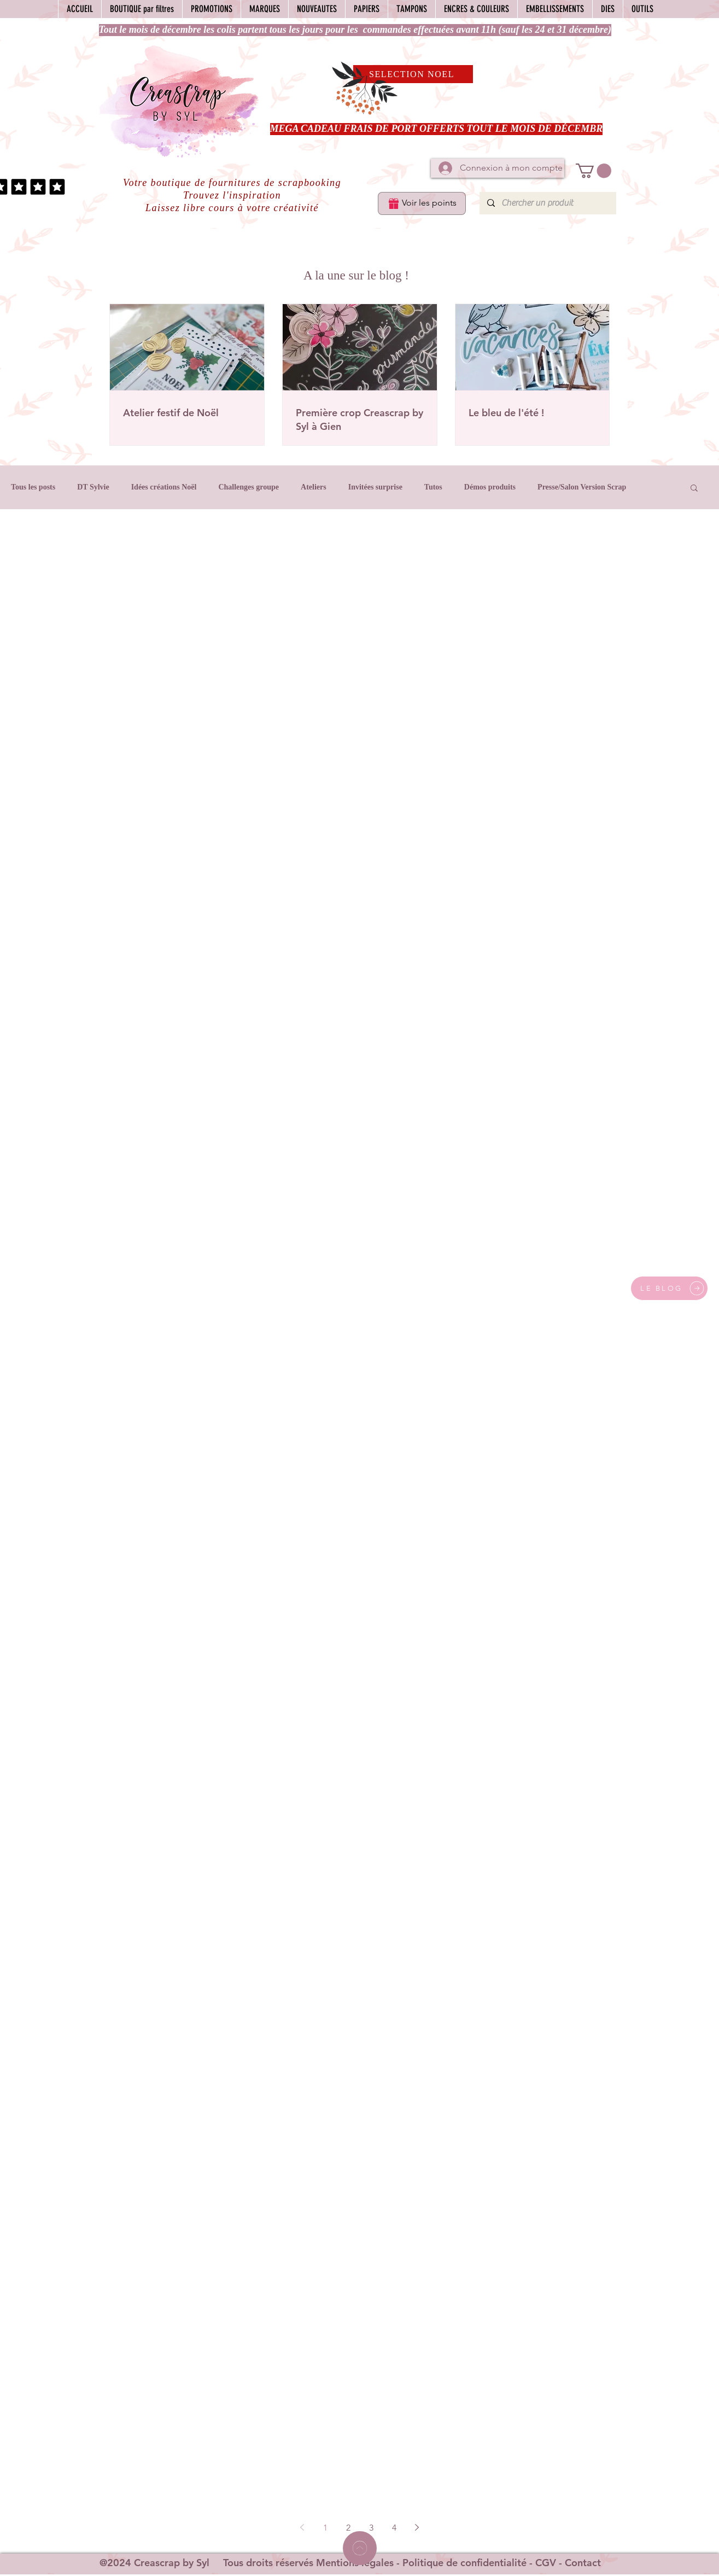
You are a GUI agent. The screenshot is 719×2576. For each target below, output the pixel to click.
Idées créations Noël (164, 487)
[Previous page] (302, 2527)
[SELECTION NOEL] (413, 74)
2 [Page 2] (348, 2527)
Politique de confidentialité (464, 2562)
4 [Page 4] (394, 2527)
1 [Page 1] (325, 2527)
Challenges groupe (248, 487)
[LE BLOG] (669, 1288)
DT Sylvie (93, 487)
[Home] (360, 2548)
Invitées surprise (375, 487)
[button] (593, 171)
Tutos (433, 487)
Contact (583, 2562)
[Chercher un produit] (547, 203)
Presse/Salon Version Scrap (581, 487)
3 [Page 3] (371, 2527)
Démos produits (490, 487)
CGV (545, 2562)
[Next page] (417, 2527)
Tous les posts (33, 487)
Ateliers (313, 487)
